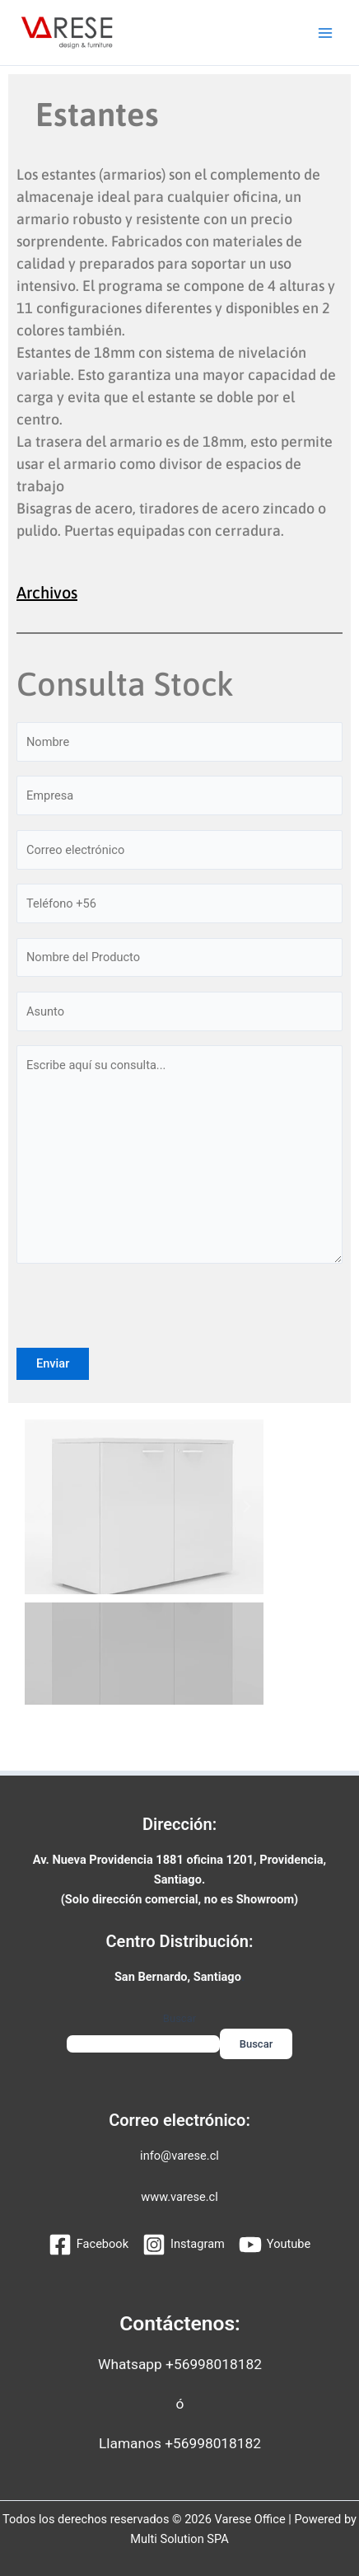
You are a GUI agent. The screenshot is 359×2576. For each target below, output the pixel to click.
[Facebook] (88, 2244)
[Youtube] (274, 2244)
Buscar (179, 2018)
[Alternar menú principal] (325, 33)
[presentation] (141, 1315)
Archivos (46, 592)
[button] (41, 1507)
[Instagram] (184, 2244)
